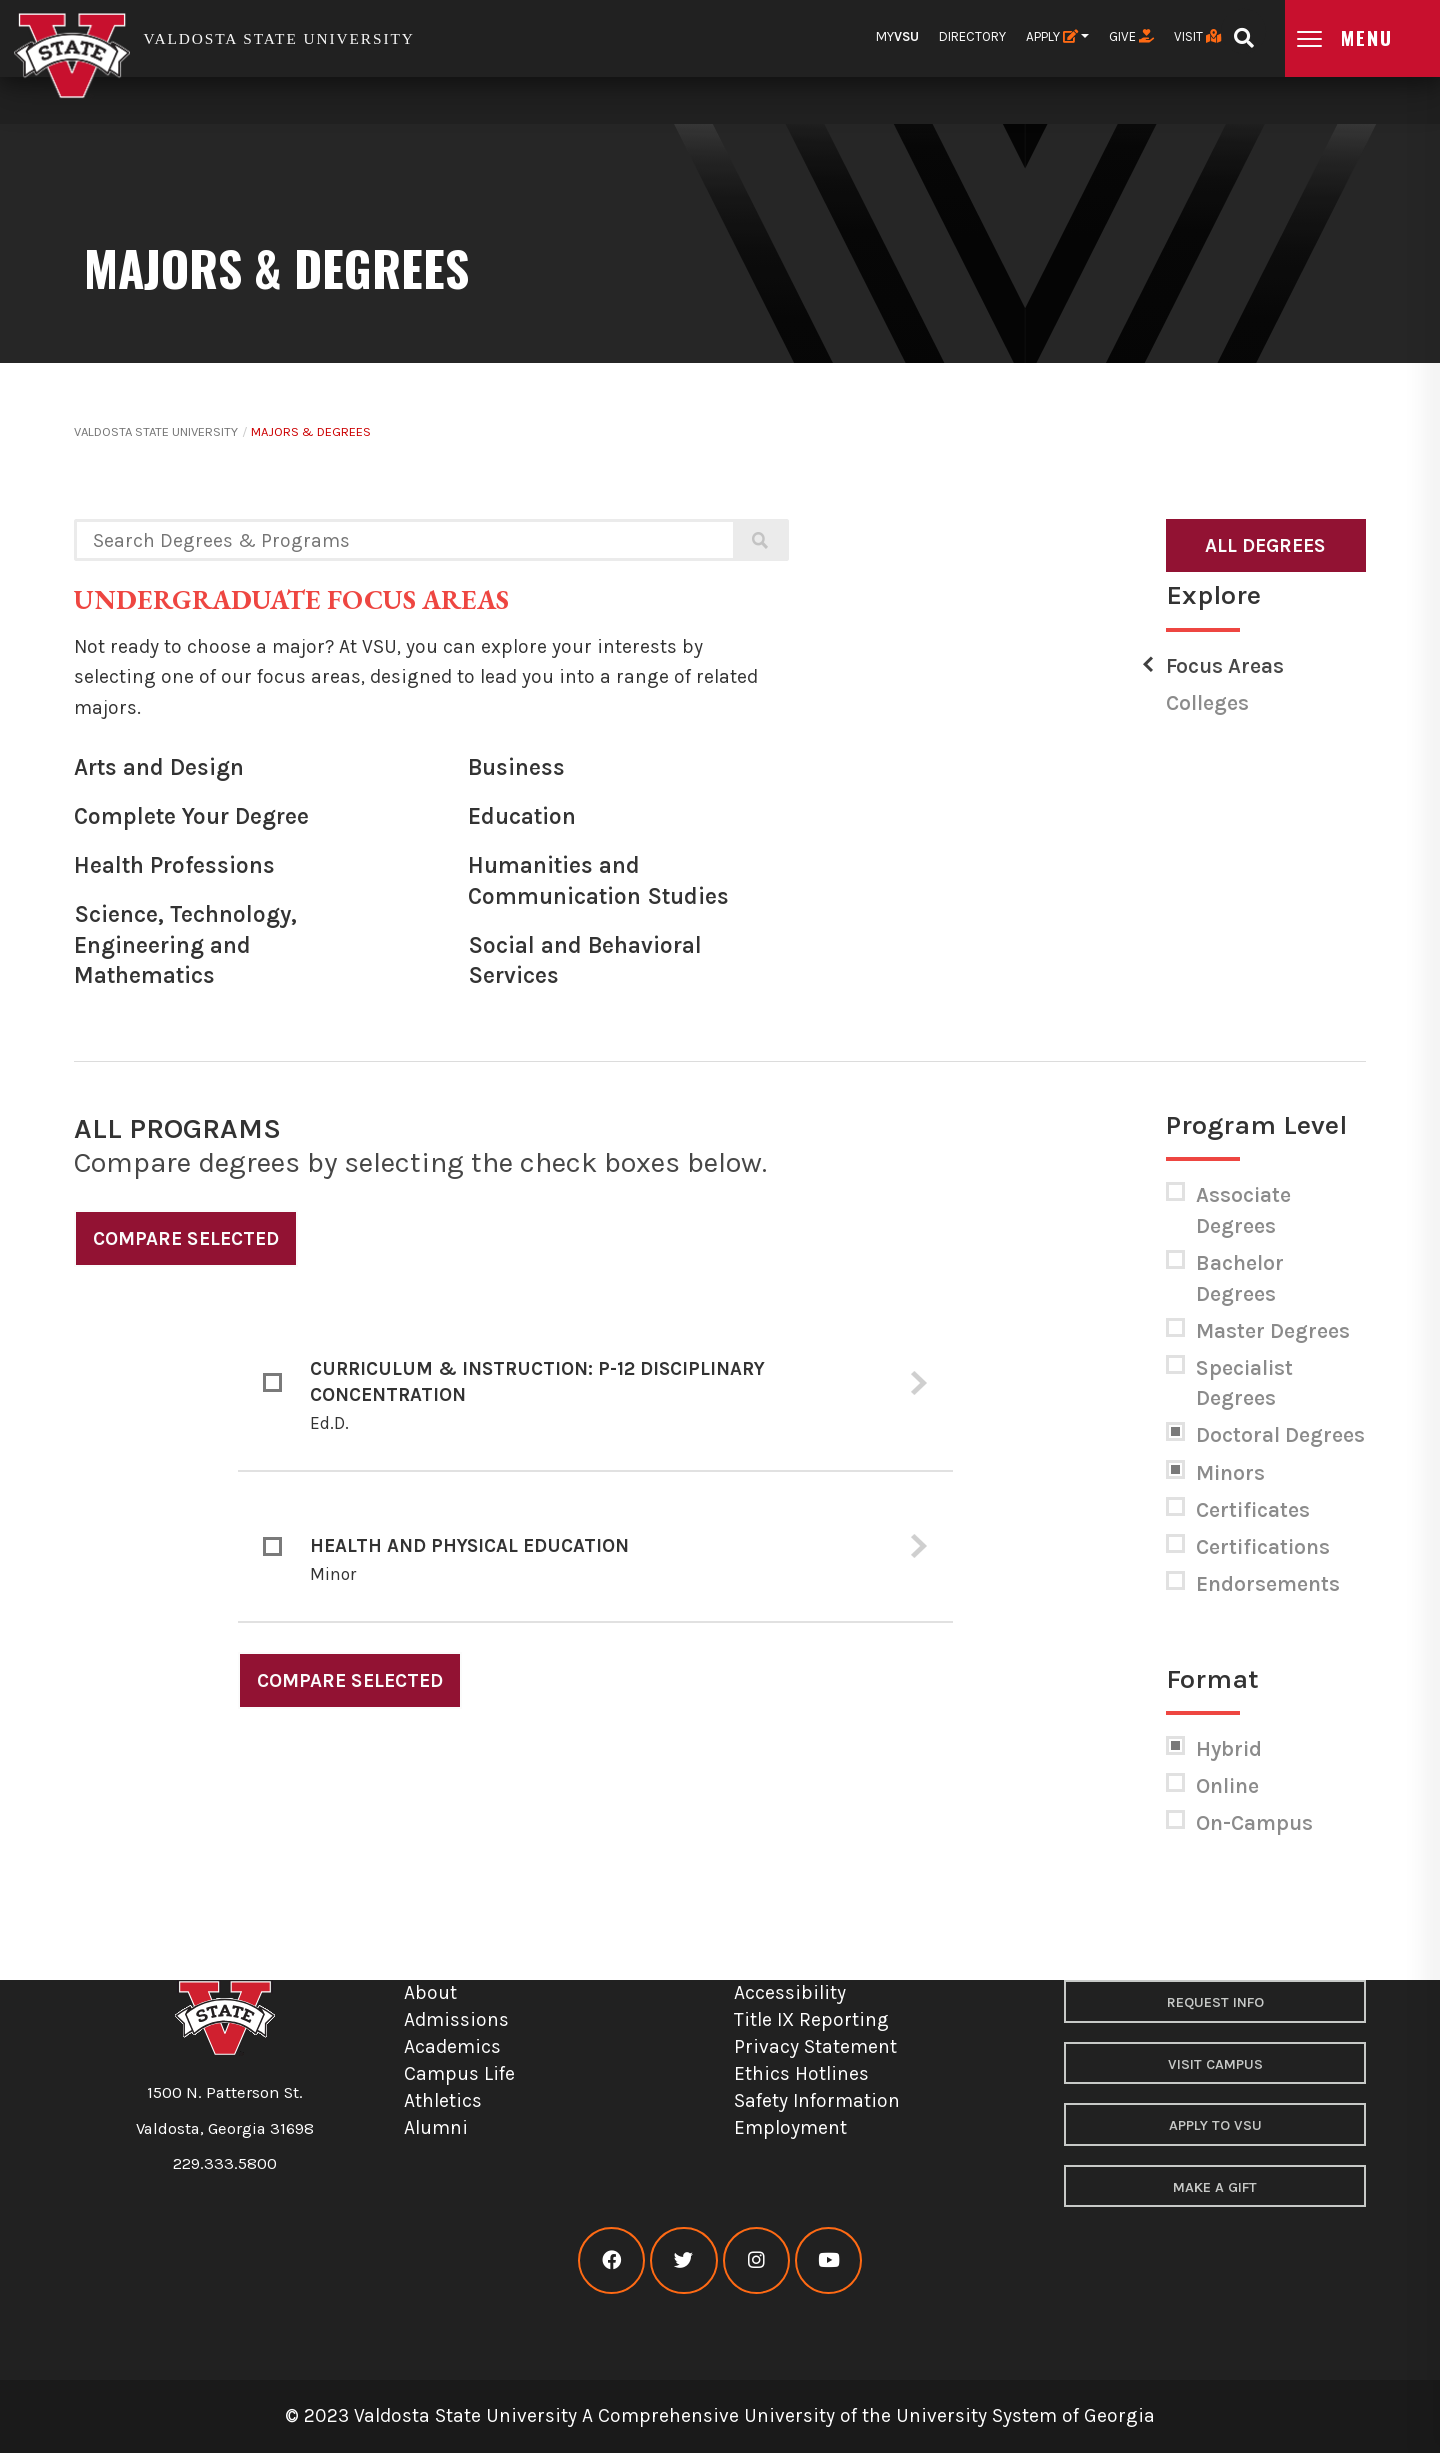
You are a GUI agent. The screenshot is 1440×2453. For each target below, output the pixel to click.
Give (1131, 36)
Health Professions (174, 865)
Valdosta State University (156, 431)
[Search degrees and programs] (403, 540)
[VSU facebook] (611, 2260)
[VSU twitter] (683, 2260)
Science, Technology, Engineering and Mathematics (185, 945)
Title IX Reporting (811, 2019)
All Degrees (1265, 545)
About (430, 1992)
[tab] (595, 1383)
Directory (972, 36)
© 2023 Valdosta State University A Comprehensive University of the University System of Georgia (720, 2415)
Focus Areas (1225, 666)
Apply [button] (1052, 36)
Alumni (436, 2127)
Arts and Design (159, 767)
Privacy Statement (815, 2046)
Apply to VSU (1215, 2125)
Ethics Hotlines (801, 2073)
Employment (790, 2127)
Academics (452, 2046)
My (897, 36)
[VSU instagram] (756, 2260)
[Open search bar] (1243, 31)
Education (522, 816)
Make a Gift (1215, 2187)
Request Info (1215, 2002)
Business (516, 767)
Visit (1197, 36)
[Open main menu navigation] (1362, 38)
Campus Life (459, 2073)
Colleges (1207, 703)
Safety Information (817, 2100)
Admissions (456, 2019)
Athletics (443, 2100)
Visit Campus (1215, 2064)
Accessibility (790, 1992)
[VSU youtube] (828, 2260)
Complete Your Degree (191, 816)
